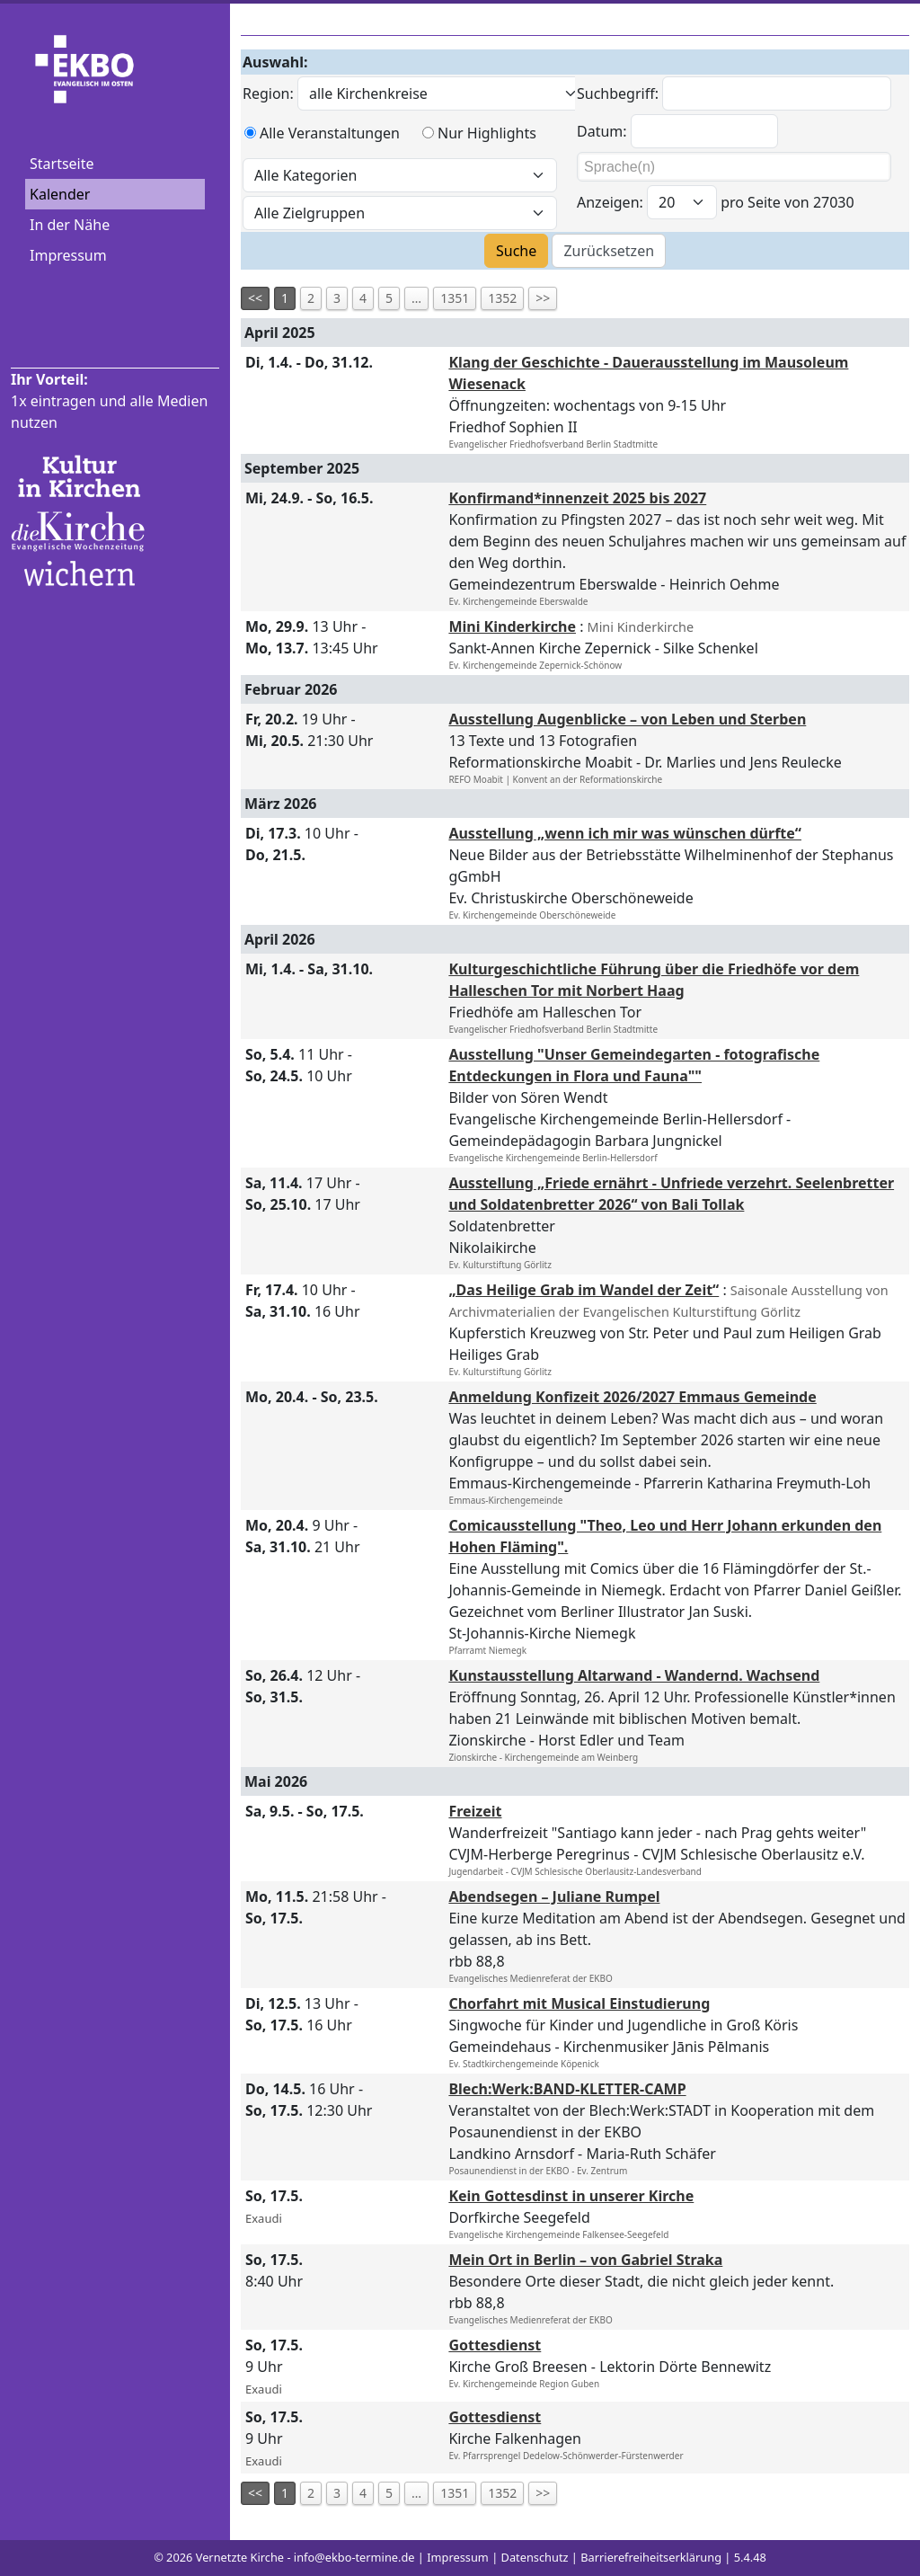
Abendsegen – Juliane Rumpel (553, 1896)
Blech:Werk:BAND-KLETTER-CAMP (567, 2089)
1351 (454, 297)
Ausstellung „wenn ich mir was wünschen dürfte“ (624, 833)
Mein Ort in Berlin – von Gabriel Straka (585, 2260)
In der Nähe (70, 225)
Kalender (60, 194)
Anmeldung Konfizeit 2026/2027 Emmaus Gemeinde (632, 1397)
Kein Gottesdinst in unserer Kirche (571, 2196)
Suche (516, 251)
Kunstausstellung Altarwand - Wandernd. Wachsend (633, 1675)
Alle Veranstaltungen (330, 133)
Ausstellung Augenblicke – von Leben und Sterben (627, 719)
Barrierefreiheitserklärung (650, 2557)
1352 (502, 297)
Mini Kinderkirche (512, 626)
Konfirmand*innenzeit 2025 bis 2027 (577, 498)
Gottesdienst (494, 2345)
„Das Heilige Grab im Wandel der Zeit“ (583, 1290)
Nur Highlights (487, 133)
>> (542, 297)
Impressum (68, 255)
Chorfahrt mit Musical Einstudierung (579, 2003)
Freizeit (474, 1811)
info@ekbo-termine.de (354, 2557)
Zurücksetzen (608, 251)
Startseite (62, 163)
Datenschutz (535, 2557)
